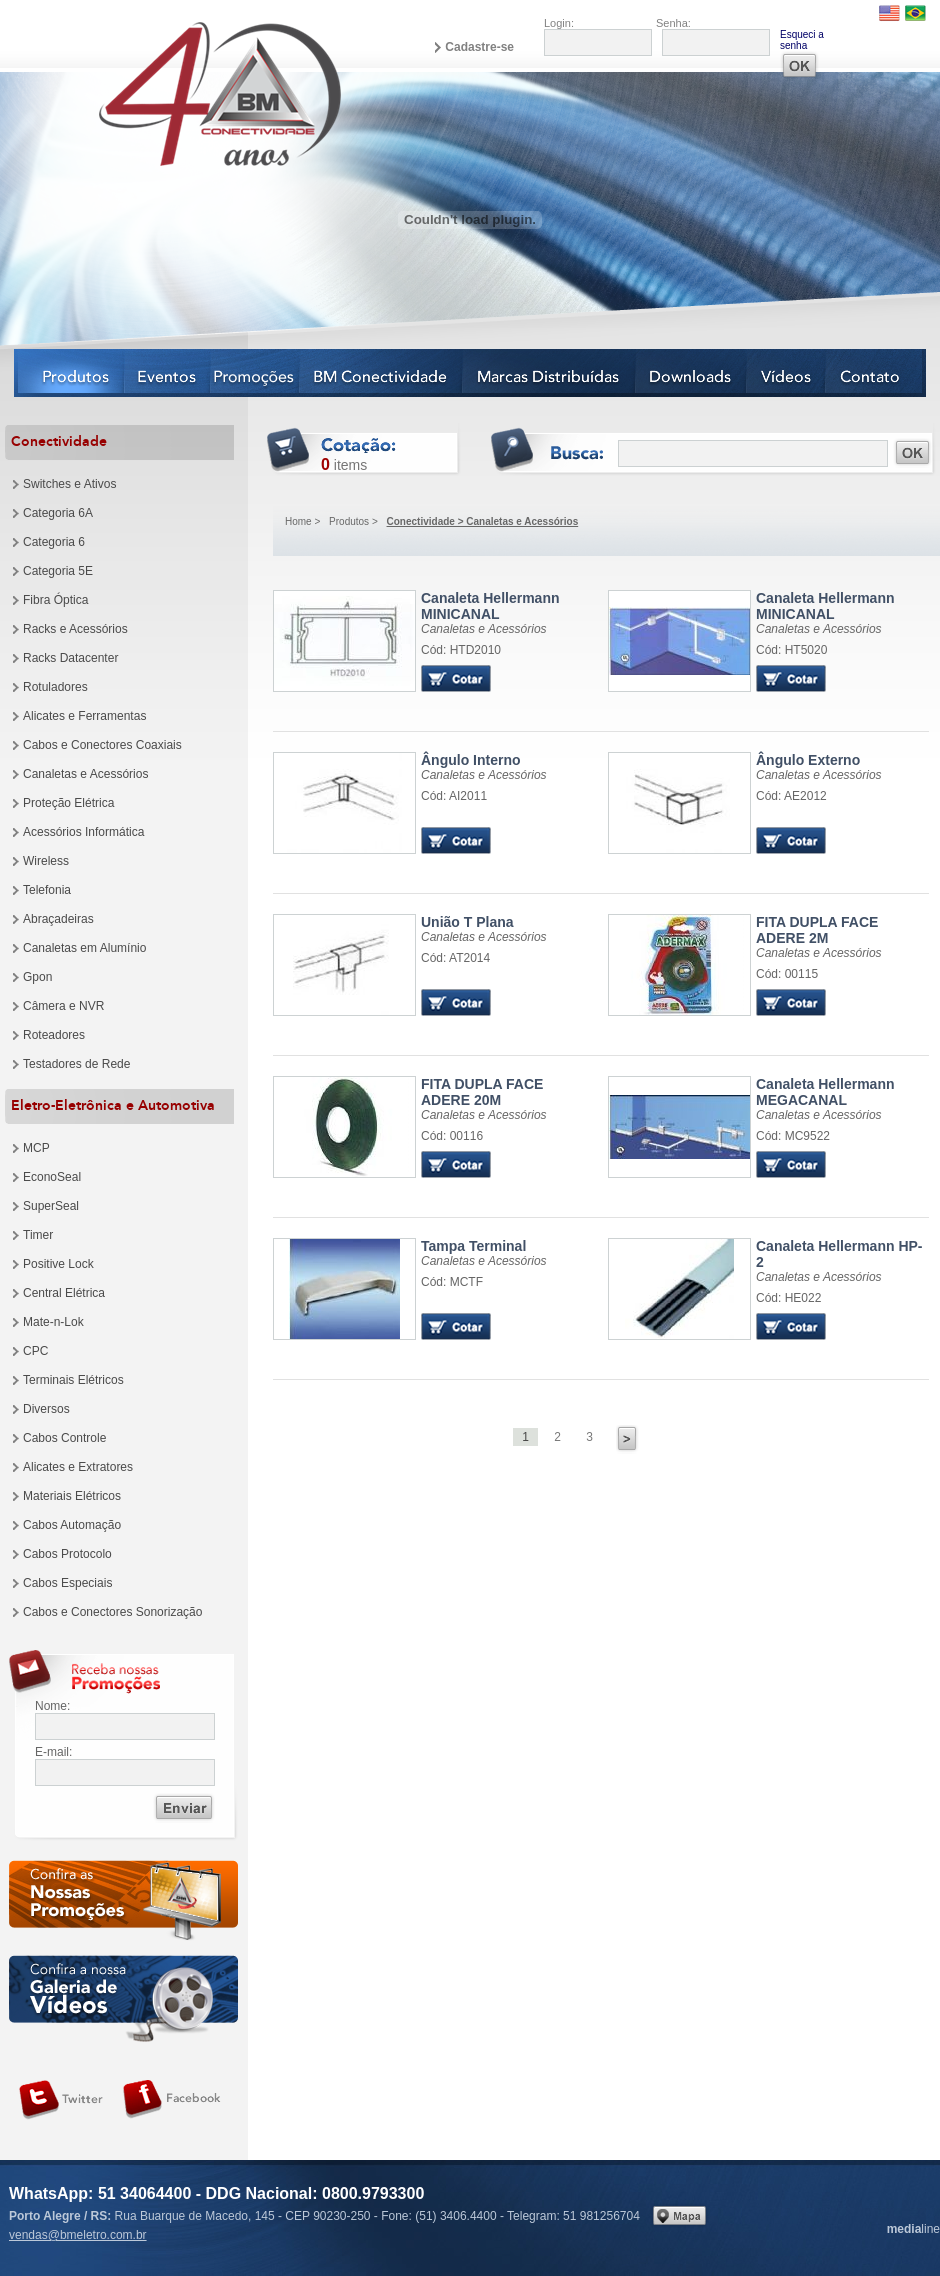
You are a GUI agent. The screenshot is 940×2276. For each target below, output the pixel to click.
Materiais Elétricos (72, 1496)
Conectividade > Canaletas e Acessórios (483, 521)
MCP (36, 1148)
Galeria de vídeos (123, 1998)
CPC (35, 1351)
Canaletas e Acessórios (85, 774)
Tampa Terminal (473, 1246)
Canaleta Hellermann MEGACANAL (825, 1092)
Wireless (46, 861)
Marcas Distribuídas (549, 373)
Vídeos (786, 373)
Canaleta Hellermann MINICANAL (490, 606)
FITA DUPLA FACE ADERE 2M (817, 930)
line (913, 2229)
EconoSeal (52, 1177)
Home (298, 521)
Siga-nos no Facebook (172, 2100)
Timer (38, 1235)
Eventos (168, 373)
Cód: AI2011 (454, 796)
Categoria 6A (58, 513)
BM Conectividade (381, 373)
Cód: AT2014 (455, 958)
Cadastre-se (479, 47)
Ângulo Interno (471, 760)
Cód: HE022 (788, 1298)
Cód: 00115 (787, 974)
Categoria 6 (54, 542)
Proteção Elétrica (68, 803)
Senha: (673, 23)
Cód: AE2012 (791, 796)
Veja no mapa (679, 2215)
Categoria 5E (58, 571)
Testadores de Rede (76, 1064)
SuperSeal (51, 1206)
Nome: (52, 1706)
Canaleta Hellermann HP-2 (839, 1254)
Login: (559, 23)
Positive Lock (58, 1264)
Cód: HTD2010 (461, 650)
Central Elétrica (64, 1293)
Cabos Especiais (67, 1583)
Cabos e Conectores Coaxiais (102, 745)
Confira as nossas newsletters (123, 1903)
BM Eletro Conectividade (173, 93)
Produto (344, 641)
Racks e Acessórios (75, 629)
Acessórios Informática (83, 832)
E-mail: (53, 1752)
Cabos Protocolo (67, 1554)
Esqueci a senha (802, 40)
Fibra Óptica (55, 600)
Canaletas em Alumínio (84, 948)
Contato (876, 373)
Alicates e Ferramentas (84, 716)
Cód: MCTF (452, 1282)
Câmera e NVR (63, 1006)
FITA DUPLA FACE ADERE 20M (482, 1092)
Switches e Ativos (69, 484)
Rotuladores (55, 687)
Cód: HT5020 (791, 650)
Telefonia (47, 890)
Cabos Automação (72, 1525)
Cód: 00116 (452, 1136)
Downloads (691, 373)
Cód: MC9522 (793, 1136)
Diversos (46, 1409)
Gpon (37, 977)
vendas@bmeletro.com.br (78, 2235)
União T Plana (467, 922)
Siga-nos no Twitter (61, 2100)
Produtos (69, 373)
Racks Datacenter (70, 658)
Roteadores (54, 1035)
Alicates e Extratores (78, 1467)
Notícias (255, 373)
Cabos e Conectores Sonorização (112, 1612)
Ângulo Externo (808, 760)
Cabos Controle (64, 1438)
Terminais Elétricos (73, 1380)
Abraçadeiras (58, 919)
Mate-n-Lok (53, 1322)
